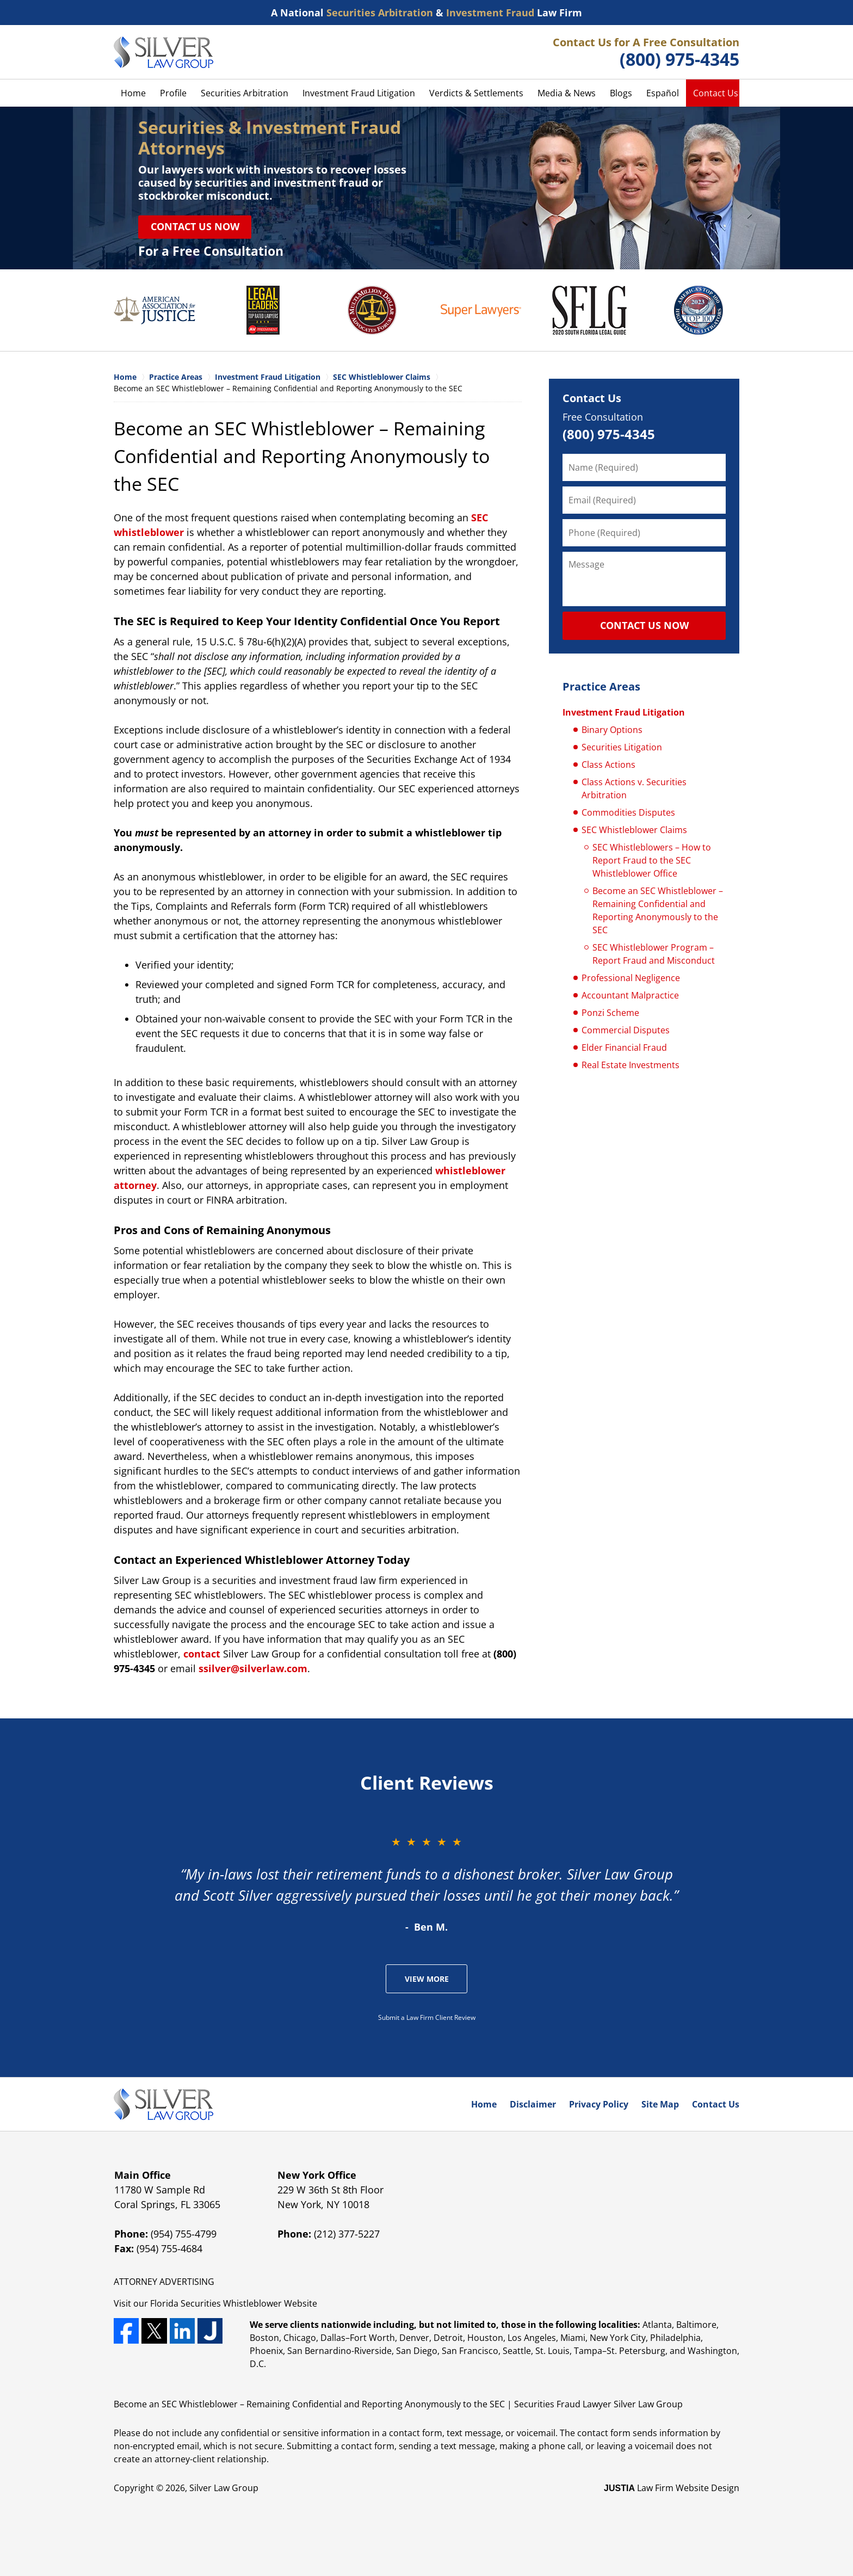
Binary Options (612, 730)
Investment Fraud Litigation (358, 93)
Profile (173, 93)
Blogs (621, 93)
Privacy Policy (598, 2104)
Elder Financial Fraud (624, 1047)
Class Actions (608, 765)
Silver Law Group (223, 2488)
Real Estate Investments (630, 1065)
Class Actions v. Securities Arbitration (634, 788)
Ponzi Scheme (610, 1013)
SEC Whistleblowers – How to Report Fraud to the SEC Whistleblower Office (651, 860)
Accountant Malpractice (630, 995)
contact (201, 1653)
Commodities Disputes (628, 812)
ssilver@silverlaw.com (253, 1668)
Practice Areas (601, 686)
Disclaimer (533, 2104)
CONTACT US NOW (644, 625)
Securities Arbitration (244, 93)
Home (133, 93)
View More (427, 1979)
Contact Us (715, 93)
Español (662, 93)
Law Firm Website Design (671, 2488)
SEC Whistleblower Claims (634, 830)
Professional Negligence (631, 978)
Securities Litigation (622, 747)
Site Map (660, 2104)
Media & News (566, 93)
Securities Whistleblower (231, 2303)
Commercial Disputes (626, 1030)
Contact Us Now (195, 226)
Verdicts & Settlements (476, 93)
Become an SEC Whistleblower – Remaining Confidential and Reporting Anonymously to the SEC (657, 910)
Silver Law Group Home (163, 52)
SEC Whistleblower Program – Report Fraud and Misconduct (653, 953)
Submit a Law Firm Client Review (426, 2017)
